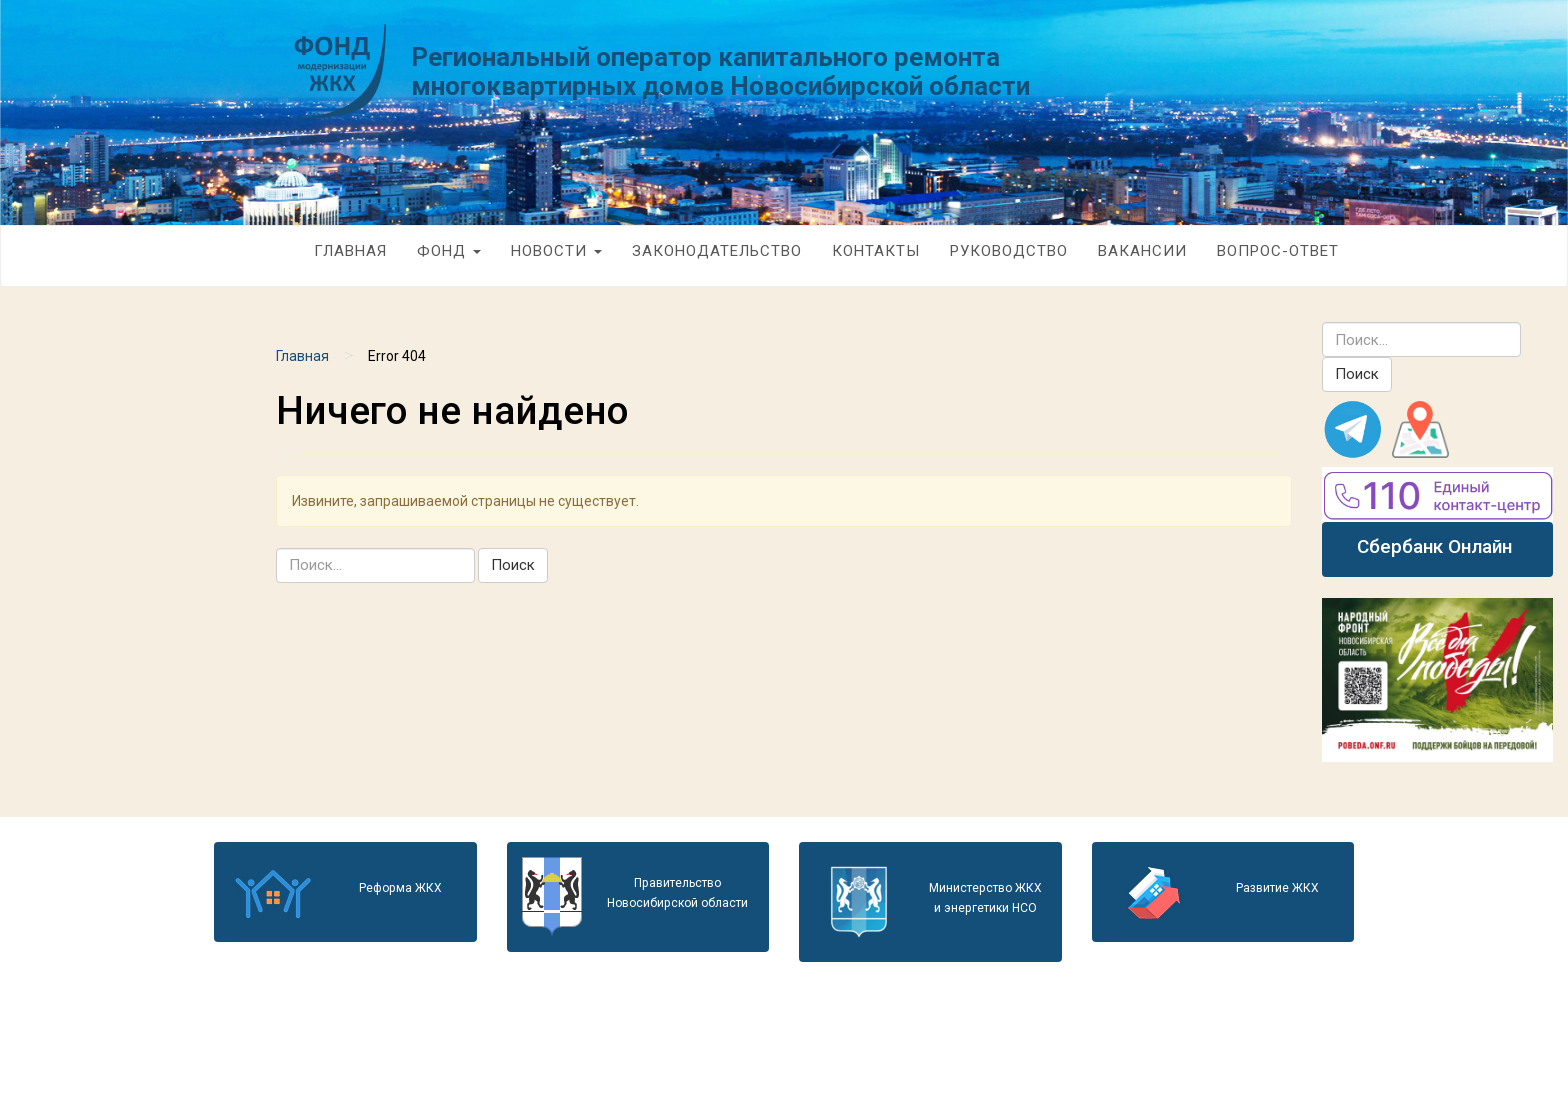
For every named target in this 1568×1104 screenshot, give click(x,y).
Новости (556, 251)
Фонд (449, 251)
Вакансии (1142, 251)
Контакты (876, 251)
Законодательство (717, 251)
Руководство (1009, 251)
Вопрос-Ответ (1278, 251)
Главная (350, 251)
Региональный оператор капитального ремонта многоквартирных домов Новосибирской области (720, 71)
